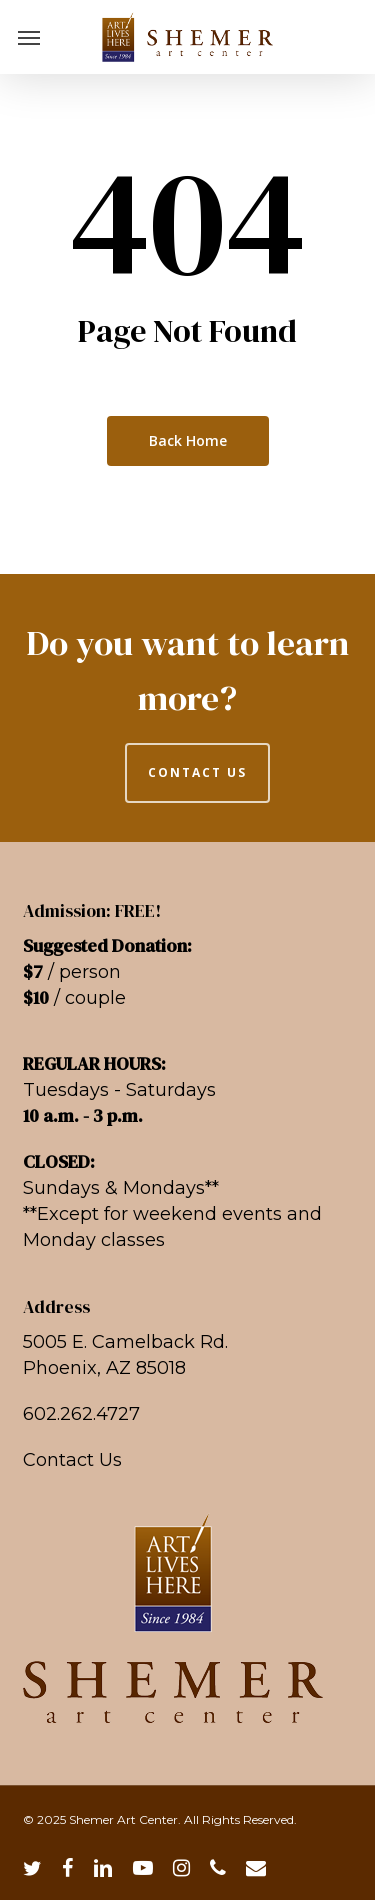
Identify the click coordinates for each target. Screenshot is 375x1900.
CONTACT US (197, 772)
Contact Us (72, 1460)
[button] (29, 37)
